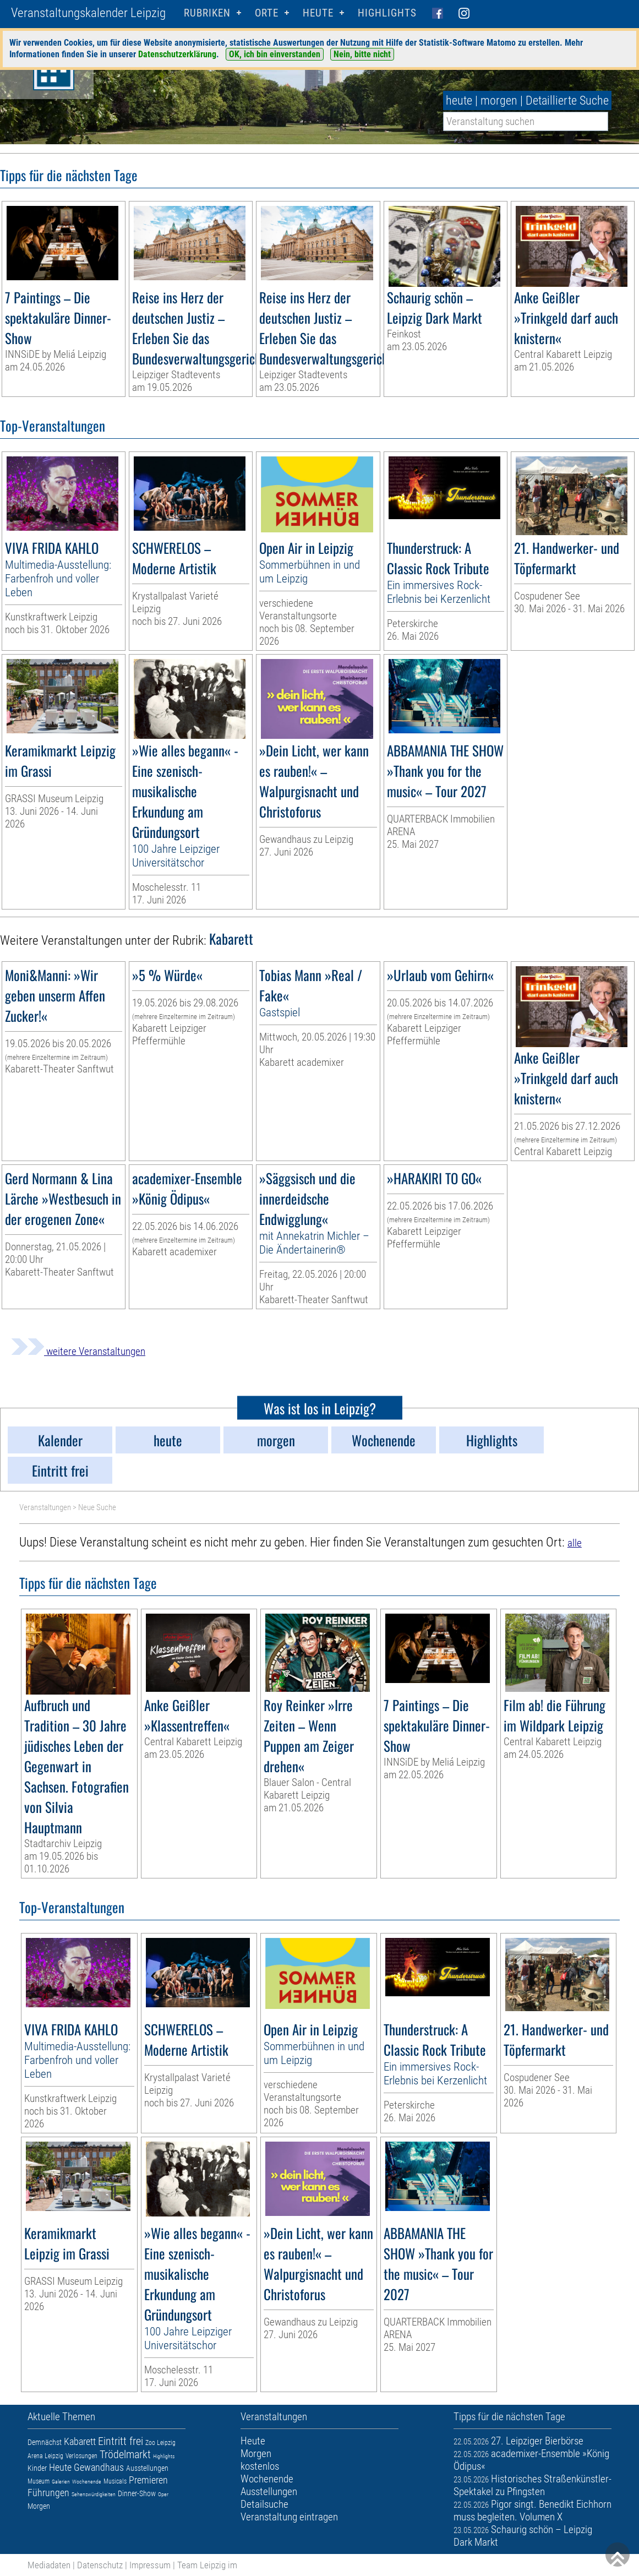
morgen (498, 100)
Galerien (61, 2482)
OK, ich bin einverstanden (274, 54)
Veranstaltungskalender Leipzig (88, 13)
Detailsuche (264, 2504)
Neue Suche (97, 1507)
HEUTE (318, 13)
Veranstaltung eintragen (289, 2516)
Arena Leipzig (45, 2456)
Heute (60, 2467)
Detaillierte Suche (567, 100)
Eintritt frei (120, 2441)
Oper (163, 2494)
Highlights (387, 13)
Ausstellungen (147, 2468)
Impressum (150, 2564)
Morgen (39, 2506)
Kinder (37, 2468)
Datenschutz (100, 2564)
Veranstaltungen (45, 1507)
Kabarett (80, 2441)
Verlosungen (81, 2456)
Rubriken (207, 13)
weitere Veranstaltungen (78, 1351)
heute (459, 100)
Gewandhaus (99, 2467)
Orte (266, 13)
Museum (39, 2481)
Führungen (48, 2492)
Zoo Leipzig (160, 2443)
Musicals (115, 2481)
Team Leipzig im (207, 2564)
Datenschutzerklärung (177, 54)
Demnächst (45, 2442)
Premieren (148, 2480)
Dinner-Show (137, 2493)
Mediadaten (49, 2564)
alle (574, 1543)
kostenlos (260, 2466)
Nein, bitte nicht (362, 54)
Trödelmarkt (125, 2454)
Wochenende (86, 2482)
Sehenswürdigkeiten (94, 2494)
